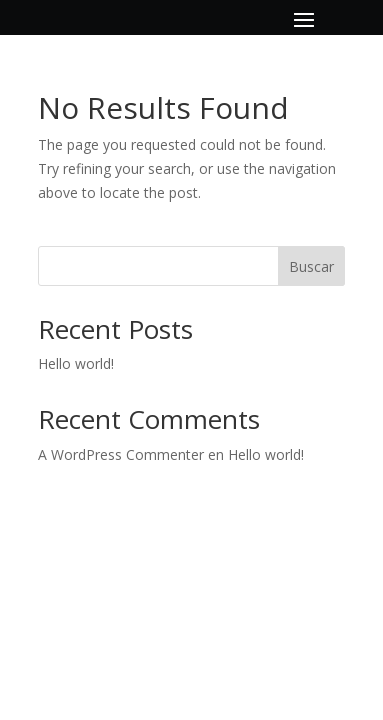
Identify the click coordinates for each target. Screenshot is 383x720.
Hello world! (76, 363)
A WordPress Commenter (121, 454)
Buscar (311, 266)
